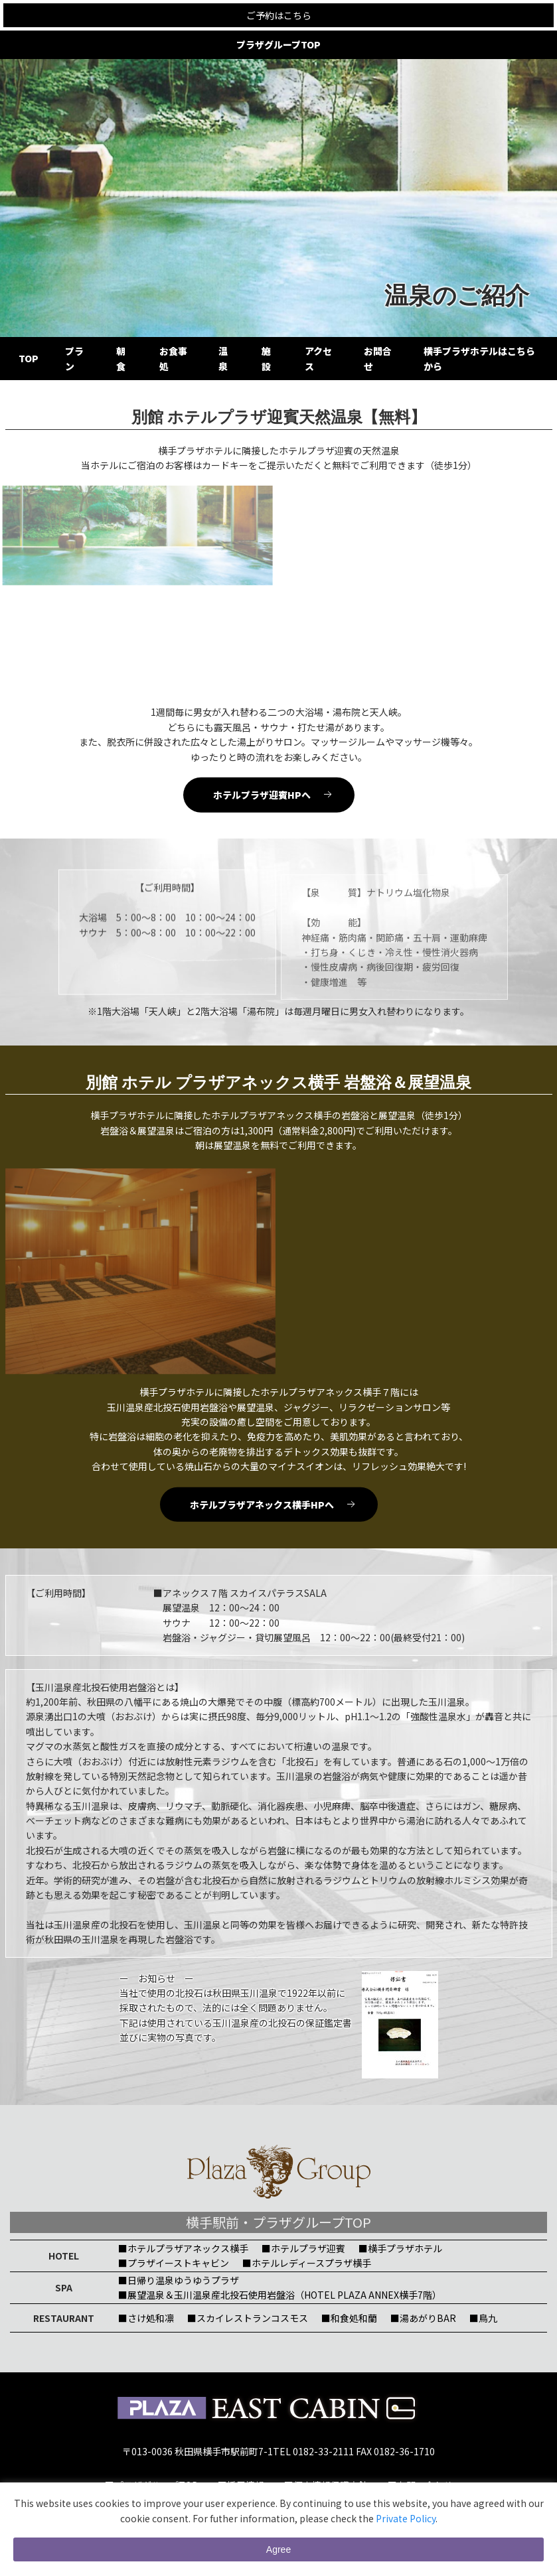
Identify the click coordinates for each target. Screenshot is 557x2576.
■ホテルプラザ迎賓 (303, 2248)
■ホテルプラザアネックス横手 (183, 2248)
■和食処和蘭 (349, 2318)
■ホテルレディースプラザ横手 (306, 2263)
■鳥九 (483, 2318)
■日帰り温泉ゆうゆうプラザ (178, 2280)
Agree (278, 2549)
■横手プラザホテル (400, 2248)
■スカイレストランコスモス (247, 2318)
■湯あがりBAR (423, 2318)
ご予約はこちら (278, 15)
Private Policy (406, 2518)
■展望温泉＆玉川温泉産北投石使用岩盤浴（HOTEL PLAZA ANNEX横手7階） (279, 2294)
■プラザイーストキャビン (173, 2263)
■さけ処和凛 (146, 2318)
